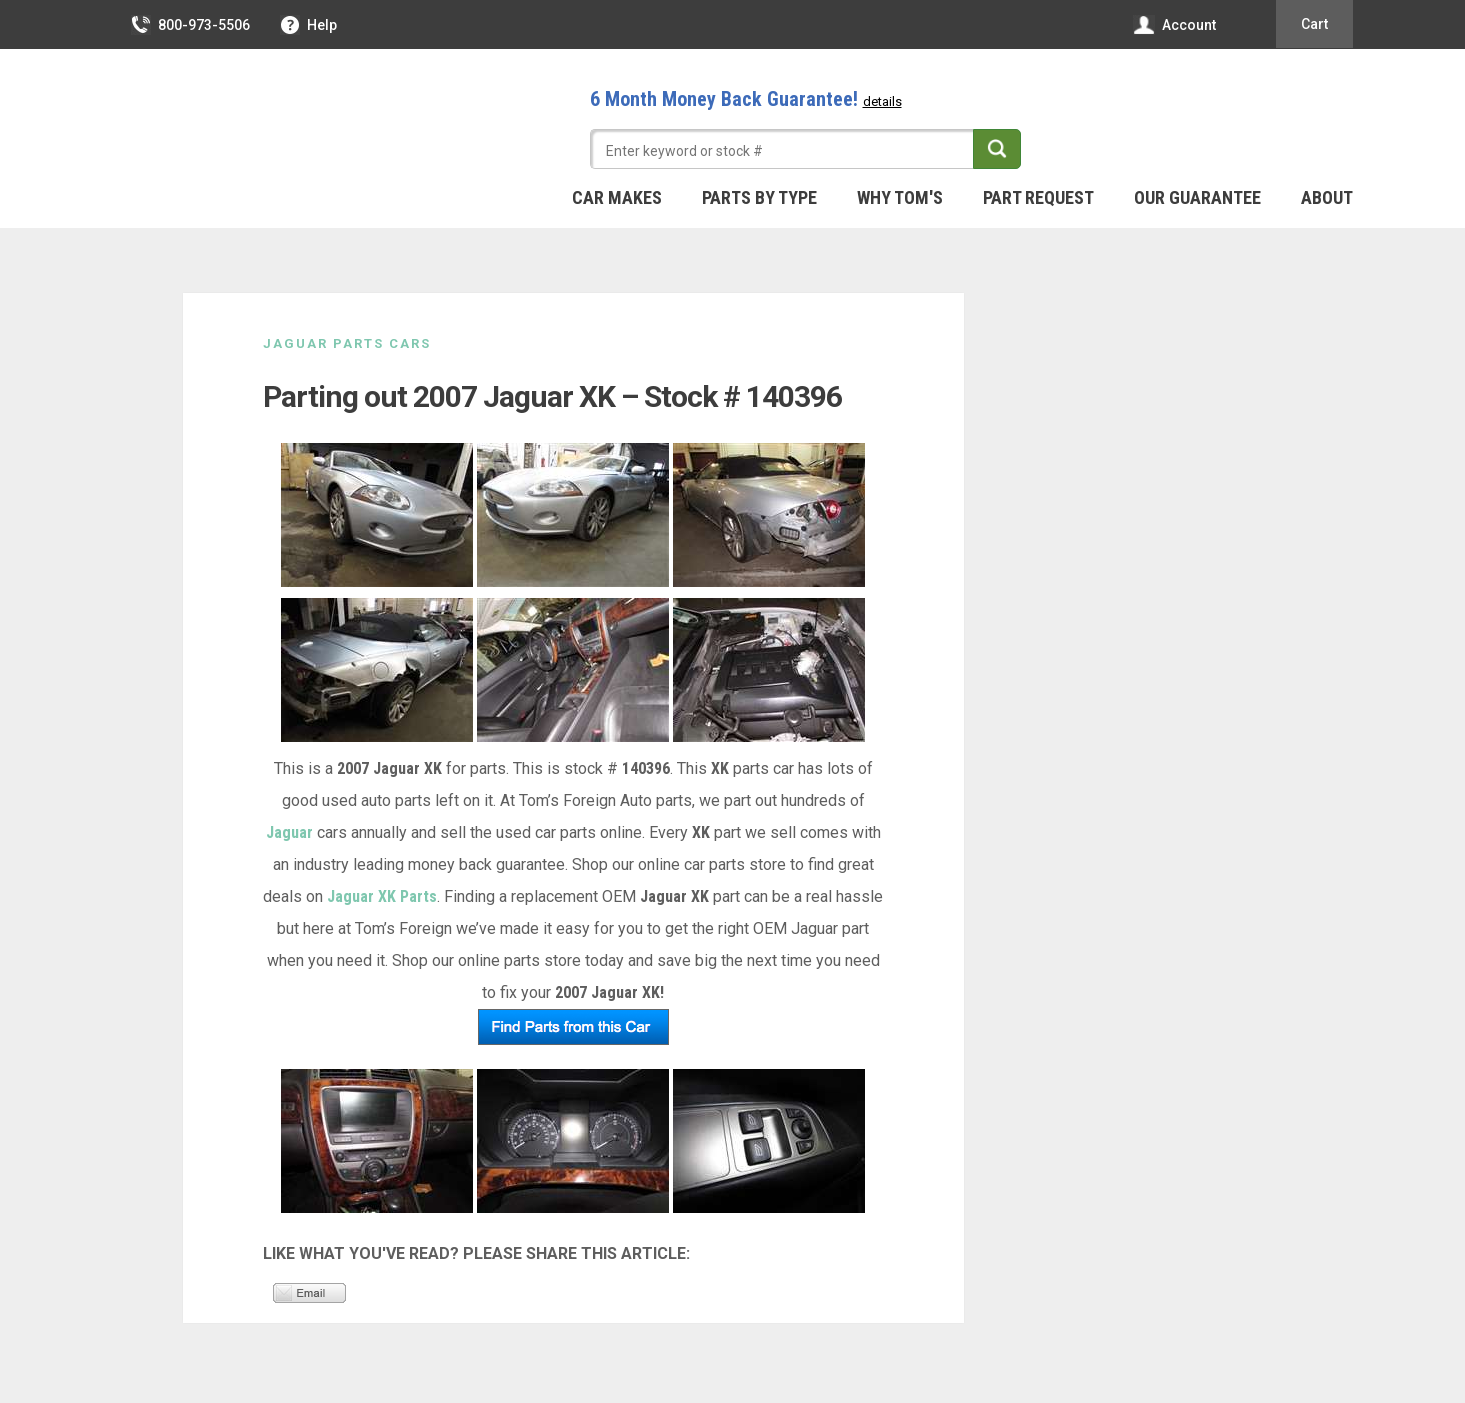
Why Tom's (900, 197)
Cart (1314, 24)
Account (1175, 25)
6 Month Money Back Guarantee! (746, 99)
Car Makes (617, 197)
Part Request (1038, 197)
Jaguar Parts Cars (347, 343)
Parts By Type (759, 197)
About (1327, 197)
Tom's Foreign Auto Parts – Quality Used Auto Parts (263, 119)
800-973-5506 (191, 25)
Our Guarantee (1197, 197)
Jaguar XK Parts (382, 896)
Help (309, 25)
